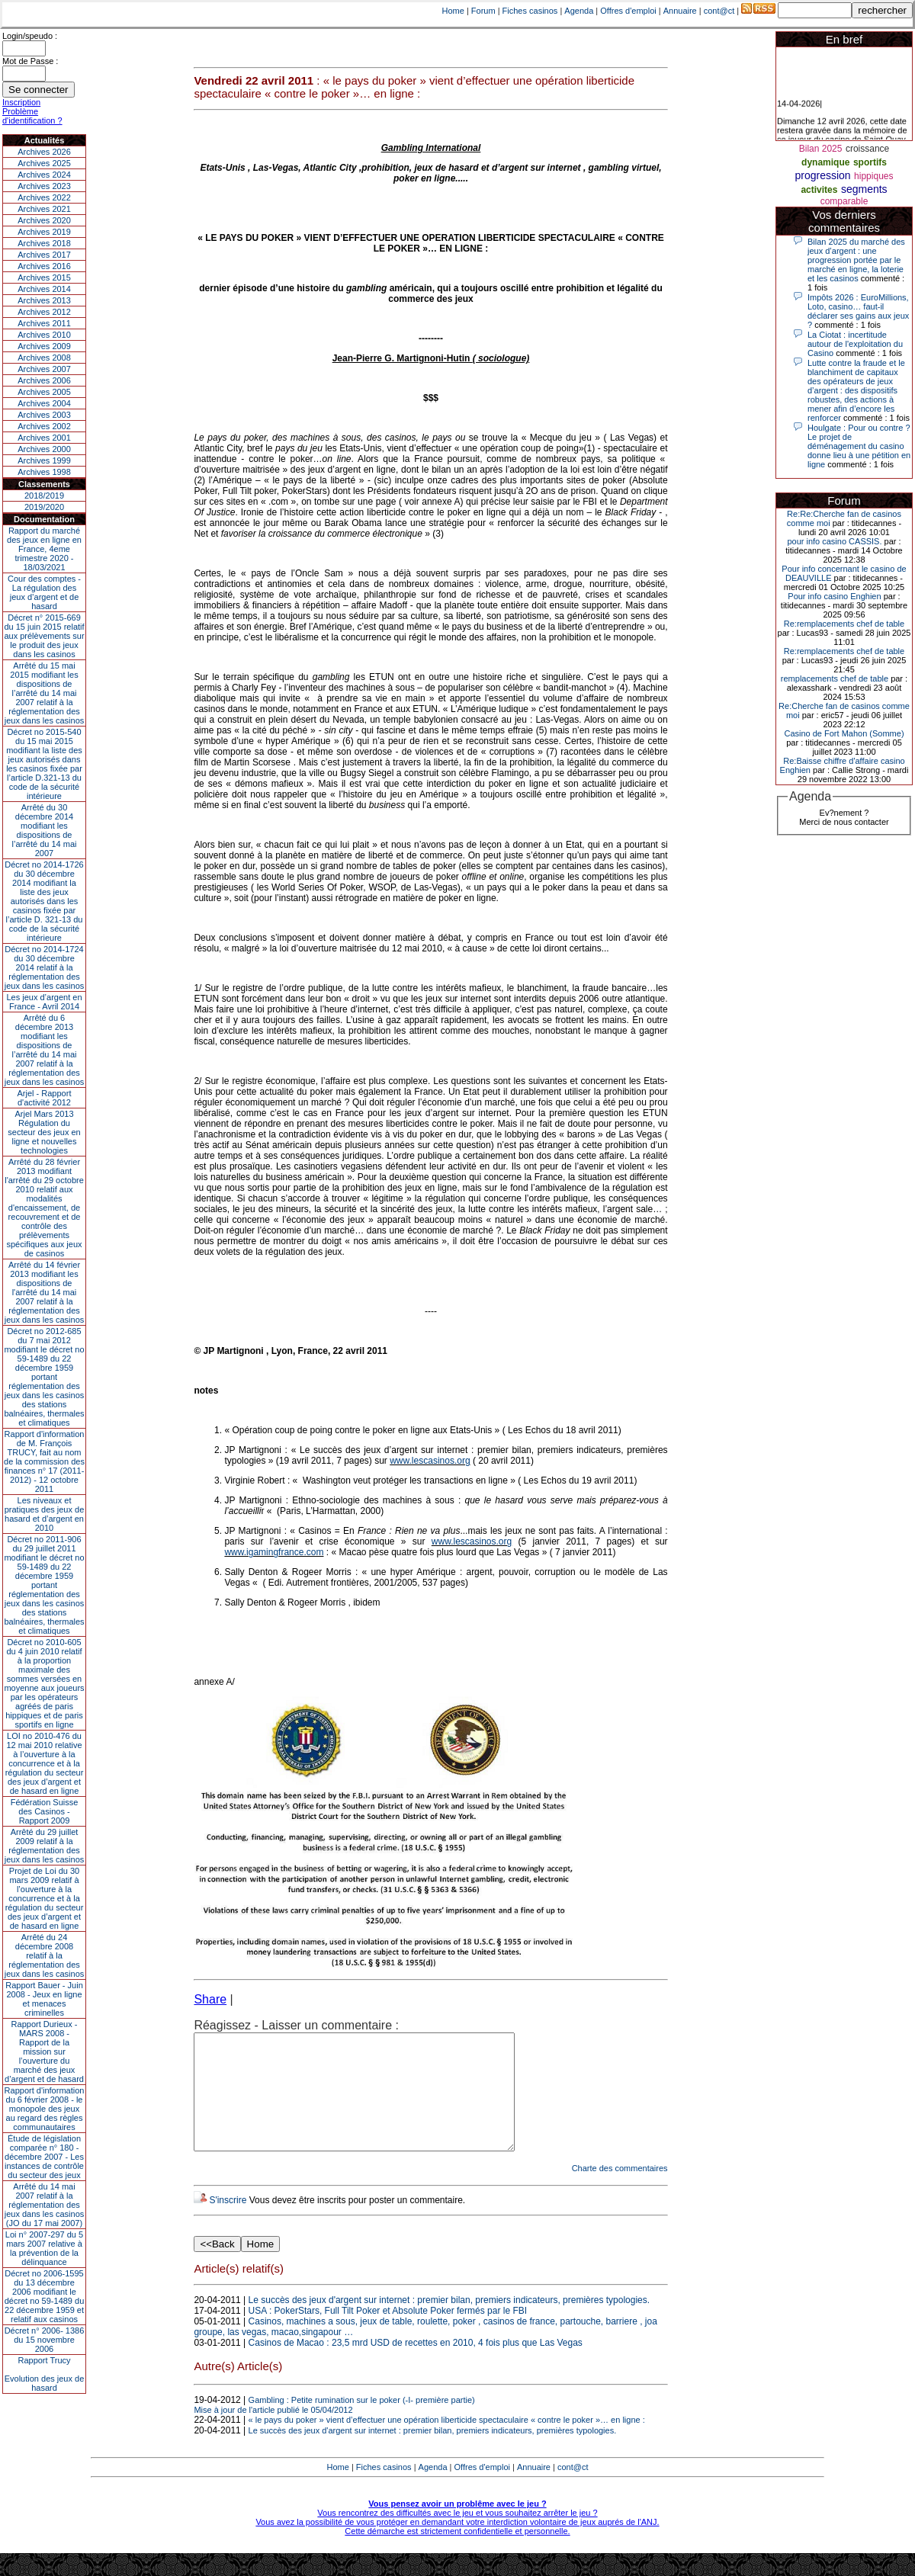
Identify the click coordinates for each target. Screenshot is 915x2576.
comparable (844, 201)
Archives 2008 (44, 357)
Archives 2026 (44, 151)
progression (823, 175)
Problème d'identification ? (32, 116)
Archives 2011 (44, 323)
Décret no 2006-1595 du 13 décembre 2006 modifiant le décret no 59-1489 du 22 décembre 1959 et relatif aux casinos (45, 2296)
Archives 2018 (44, 243)
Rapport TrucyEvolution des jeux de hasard (45, 2374)
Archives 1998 (44, 471)
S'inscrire (227, 2223)
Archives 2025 (44, 163)
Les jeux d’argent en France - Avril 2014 (44, 1002)
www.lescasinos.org (430, 1460)
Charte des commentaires (620, 2191)
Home (453, 10)
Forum (483, 10)
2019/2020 (44, 507)
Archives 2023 (44, 186)
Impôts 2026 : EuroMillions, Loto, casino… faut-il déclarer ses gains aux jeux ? (858, 311)
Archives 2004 (44, 403)
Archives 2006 (44, 380)
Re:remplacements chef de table (844, 623)
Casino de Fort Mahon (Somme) (844, 733)
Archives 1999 (44, 460)
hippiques (873, 176)
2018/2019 (44, 495)
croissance (867, 148)
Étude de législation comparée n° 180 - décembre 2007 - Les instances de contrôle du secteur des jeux (44, 2157)
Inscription (21, 102)
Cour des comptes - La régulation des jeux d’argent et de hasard (44, 592)
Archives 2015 (44, 277)
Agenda (578, 10)
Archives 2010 (44, 334)
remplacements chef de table (834, 678)
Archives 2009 (44, 346)
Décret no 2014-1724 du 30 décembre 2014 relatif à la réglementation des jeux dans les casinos (45, 967)
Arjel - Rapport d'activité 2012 (45, 1098)
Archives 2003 (44, 414)
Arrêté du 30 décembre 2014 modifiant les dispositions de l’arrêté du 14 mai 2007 (44, 830)
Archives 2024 (44, 174)
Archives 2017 (44, 254)
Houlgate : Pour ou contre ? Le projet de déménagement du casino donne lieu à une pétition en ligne (858, 446)
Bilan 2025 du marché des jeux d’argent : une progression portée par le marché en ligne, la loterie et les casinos (856, 260)
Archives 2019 (44, 231)
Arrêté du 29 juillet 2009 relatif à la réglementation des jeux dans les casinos (45, 1845)
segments (864, 189)
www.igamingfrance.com (273, 1552)
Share (210, 1999)
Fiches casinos (530, 10)
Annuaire (680, 10)
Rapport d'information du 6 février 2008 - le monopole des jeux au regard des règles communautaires (45, 2109)
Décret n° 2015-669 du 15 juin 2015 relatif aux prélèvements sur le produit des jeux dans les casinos (44, 636)
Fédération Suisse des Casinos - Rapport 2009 (45, 1811)
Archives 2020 (44, 220)
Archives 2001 (44, 437)
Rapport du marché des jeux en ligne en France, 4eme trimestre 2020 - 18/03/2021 (44, 549)
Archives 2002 (44, 426)
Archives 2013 (44, 300)
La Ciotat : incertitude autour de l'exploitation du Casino (855, 344)
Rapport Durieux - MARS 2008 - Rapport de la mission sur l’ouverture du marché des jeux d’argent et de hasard (44, 2051)
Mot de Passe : (30, 61)
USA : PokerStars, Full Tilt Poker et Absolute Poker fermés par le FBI (388, 2333)
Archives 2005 (44, 391)
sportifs (870, 162)
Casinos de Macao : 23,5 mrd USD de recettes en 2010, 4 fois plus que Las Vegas (416, 2365)
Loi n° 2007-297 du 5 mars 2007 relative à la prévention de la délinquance (44, 2248)
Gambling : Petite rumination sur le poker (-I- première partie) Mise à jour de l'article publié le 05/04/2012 (334, 2427)
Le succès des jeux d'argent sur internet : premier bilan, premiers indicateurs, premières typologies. (449, 2323)
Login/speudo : (29, 35)
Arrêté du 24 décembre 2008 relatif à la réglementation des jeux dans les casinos (45, 1955)
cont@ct (719, 10)
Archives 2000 (44, 449)
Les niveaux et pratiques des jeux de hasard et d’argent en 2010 (45, 1514)
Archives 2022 (44, 197)
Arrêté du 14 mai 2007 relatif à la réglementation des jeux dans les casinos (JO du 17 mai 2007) (45, 2205)
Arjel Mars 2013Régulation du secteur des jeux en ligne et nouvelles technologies (44, 1132)
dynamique (825, 162)
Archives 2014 (44, 289)
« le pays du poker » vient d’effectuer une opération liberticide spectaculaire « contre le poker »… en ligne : (447, 2442)
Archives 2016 (44, 266)
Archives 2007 (44, 369)
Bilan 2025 (821, 148)
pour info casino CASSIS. (834, 541)
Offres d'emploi (628, 10)
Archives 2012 (44, 311)
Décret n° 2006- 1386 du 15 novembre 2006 (45, 2339)
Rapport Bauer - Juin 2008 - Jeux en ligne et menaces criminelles (44, 1999)
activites (819, 189)
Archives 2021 (44, 208)
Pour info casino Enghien (834, 596)
